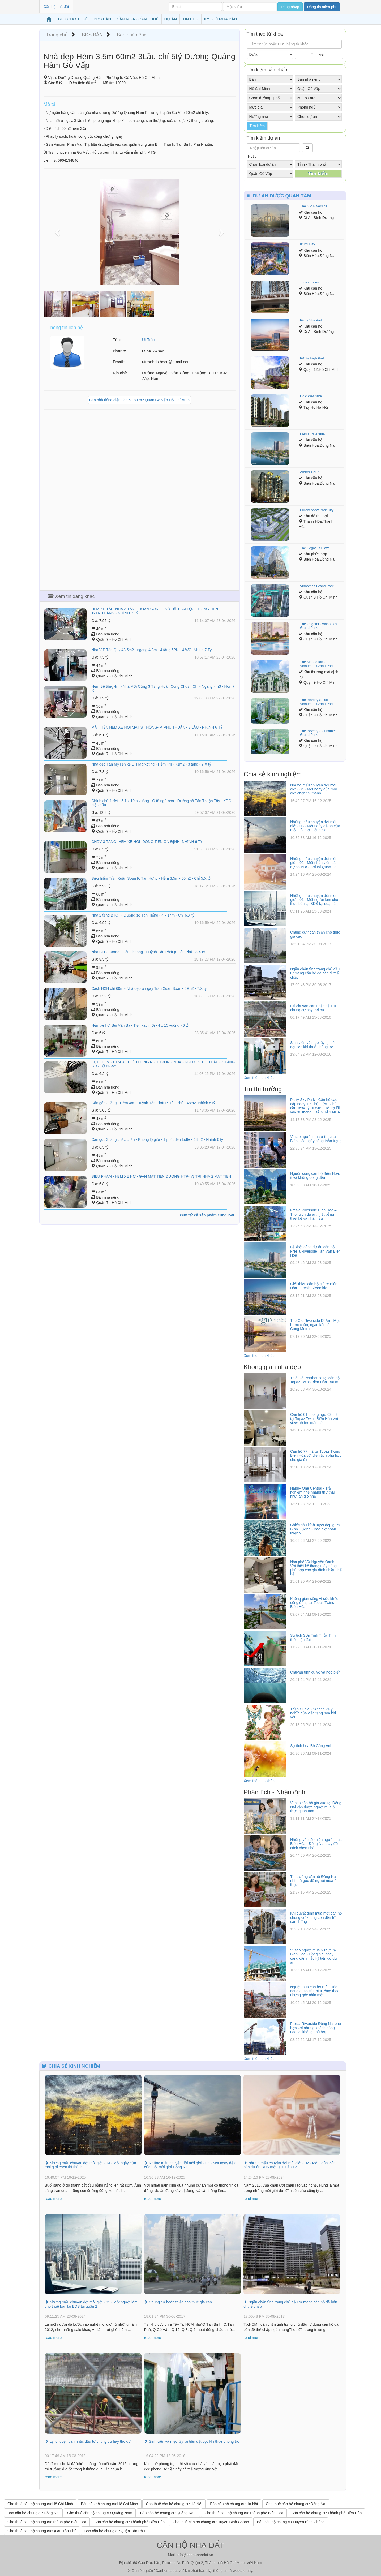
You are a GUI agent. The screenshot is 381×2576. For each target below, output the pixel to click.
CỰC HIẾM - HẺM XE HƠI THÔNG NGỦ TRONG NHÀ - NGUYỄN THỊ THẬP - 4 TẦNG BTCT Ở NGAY (163, 1064)
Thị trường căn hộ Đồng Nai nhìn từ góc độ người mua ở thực (313, 1880)
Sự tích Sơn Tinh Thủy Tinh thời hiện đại (313, 1637)
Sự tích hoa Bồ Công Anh (311, 1746)
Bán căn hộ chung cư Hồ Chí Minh (109, 2504)
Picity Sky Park (311, 320)
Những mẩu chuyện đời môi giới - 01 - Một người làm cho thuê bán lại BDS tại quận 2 (314, 899)
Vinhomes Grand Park (317, 586)
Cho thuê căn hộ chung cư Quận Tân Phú (41, 2531)
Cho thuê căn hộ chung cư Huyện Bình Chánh (211, 2522)
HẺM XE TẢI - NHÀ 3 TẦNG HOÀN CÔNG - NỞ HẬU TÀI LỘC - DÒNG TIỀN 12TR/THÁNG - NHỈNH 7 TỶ (154, 611)
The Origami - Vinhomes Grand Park (318, 626)
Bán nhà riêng (132, 34)
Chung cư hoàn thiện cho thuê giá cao (178, 2302)
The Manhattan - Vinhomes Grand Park (317, 664)
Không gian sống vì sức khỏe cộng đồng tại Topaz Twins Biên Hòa (314, 1603)
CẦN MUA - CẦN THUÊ (138, 19)
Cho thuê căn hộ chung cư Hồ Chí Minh (40, 2504)
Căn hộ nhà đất (56, 7)
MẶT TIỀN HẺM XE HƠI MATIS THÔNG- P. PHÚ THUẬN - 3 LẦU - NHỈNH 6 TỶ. (157, 727)
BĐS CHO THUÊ (73, 19)
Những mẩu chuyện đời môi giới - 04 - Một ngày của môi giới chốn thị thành (313, 789)
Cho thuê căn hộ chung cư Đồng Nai (296, 2504)
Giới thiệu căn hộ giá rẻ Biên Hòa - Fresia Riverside (313, 1286)
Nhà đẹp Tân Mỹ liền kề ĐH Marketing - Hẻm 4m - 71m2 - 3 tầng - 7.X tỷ (151, 764)
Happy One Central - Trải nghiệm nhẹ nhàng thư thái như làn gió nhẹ (312, 1492)
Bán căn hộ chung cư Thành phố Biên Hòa (326, 2513)
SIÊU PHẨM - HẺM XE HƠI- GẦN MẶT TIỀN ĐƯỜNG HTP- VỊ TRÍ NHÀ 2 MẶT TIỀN (161, 1176)
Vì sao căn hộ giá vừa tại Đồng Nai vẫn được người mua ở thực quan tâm (315, 1807)
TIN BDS (190, 19)
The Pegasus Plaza (315, 548)
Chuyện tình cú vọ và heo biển (315, 1672)
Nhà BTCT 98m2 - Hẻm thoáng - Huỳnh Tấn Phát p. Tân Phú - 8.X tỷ (148, 952)
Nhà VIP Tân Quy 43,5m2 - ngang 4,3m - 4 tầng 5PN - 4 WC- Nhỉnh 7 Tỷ (151, 650)
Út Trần (148, 339)
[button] (58, 232)
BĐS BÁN (102, 19)
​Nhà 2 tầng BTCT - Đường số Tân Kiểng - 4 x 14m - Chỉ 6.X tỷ (142, 915)
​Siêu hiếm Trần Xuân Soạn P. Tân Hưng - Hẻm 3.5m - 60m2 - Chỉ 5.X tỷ (150, 878)
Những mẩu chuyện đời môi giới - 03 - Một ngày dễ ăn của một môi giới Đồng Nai (315, 826)
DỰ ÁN (170, 19)
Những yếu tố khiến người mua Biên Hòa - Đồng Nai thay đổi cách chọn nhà (316, 1844)
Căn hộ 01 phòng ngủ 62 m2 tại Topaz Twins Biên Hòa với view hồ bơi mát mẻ (314, 1418)
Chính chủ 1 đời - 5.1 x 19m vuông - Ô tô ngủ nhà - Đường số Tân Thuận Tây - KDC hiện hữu (161, 803)
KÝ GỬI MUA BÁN (220, 19)
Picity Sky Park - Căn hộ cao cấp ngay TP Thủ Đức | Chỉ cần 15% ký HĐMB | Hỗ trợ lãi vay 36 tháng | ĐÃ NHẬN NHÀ (315, 1106)
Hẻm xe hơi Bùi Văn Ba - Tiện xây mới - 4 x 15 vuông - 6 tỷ (140, 1025)
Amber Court (309, 472)
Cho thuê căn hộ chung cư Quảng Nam (99, 2513)
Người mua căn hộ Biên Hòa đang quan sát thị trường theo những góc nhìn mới (314, 1991)
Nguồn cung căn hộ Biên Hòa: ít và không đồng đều (315, 1175)
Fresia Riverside (312, 434)
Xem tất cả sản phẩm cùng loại (206, 1215)
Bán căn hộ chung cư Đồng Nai (33, 2513)
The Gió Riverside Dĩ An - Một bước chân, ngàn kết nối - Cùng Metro (315, 1324)
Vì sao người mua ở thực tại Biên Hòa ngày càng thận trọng (315, 1138)
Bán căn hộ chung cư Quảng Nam (168, 2513)
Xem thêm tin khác (259, 1078)
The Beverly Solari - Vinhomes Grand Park (317, 702)
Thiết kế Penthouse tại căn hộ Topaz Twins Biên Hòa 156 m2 (315, 1380)
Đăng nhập (290, 7)
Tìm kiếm (319, 54)
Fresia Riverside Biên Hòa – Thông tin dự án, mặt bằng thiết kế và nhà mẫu (313, 1214)
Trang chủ (57, 34)
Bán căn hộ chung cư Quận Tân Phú (114, 2531)
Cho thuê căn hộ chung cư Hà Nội (174, 2504)
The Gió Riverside (313, 206)
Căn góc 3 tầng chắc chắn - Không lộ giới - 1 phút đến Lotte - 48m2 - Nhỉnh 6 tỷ (157, 1139)
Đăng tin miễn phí (321, 7)
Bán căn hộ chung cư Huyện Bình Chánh (290, 2522)
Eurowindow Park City (316, 510)
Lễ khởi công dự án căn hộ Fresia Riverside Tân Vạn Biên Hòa (315, 1251)
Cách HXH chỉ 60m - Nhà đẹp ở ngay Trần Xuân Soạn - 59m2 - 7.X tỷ (149, 988)
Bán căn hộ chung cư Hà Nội (234, 2504)
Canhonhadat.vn (169, 2571)
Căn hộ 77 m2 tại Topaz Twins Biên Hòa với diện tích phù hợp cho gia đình (315, 1455)
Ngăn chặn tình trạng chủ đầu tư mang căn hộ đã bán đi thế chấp (315, 973)
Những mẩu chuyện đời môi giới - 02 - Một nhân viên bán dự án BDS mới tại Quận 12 (314, 863)
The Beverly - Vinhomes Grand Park (318, 733)
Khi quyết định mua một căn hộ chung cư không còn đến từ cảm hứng (316, 1917)
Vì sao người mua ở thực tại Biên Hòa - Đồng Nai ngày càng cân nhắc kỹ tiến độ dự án (313, 1956)
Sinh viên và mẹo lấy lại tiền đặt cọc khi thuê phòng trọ (313, 1044)
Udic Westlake (311, 396)
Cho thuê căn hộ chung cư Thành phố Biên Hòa (243, 2513)
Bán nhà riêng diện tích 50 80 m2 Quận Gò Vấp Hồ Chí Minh (139, 400)
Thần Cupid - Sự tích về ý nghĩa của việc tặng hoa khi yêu (313, 1713)
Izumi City (307, 244)
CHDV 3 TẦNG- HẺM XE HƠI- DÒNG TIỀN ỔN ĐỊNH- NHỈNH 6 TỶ (146, 842)
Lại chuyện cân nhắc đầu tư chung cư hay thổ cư (313, 1008)
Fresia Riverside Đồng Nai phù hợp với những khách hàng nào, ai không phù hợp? (315, 2028)
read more (53, 2198)
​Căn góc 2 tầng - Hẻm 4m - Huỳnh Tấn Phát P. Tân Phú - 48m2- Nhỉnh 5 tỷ (153, 1103)
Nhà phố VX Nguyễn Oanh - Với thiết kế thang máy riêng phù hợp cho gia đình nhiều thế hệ (316, 1568)
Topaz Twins (309, 282)
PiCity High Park (312, 358)
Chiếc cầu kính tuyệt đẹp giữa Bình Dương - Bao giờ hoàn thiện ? (315, 1529)
